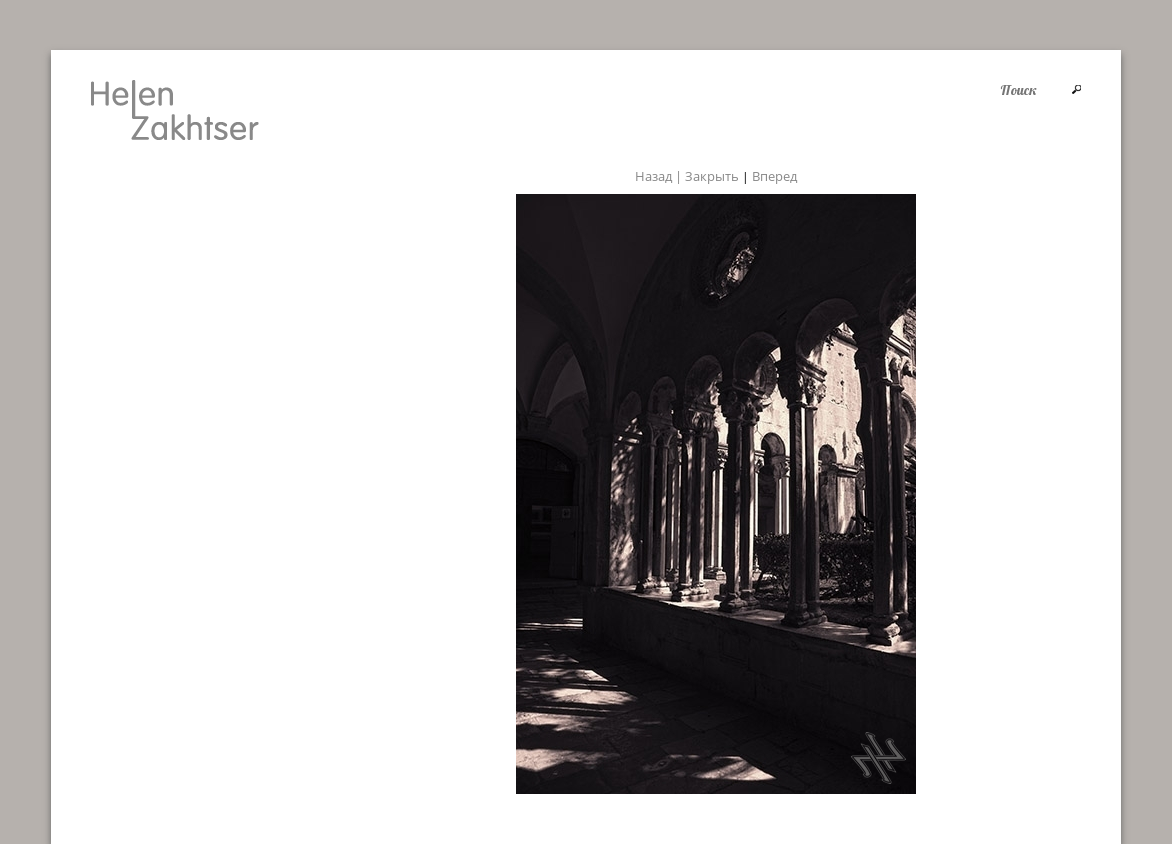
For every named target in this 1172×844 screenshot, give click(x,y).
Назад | (660, 176)
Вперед (774, 176)
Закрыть (712, 176)
